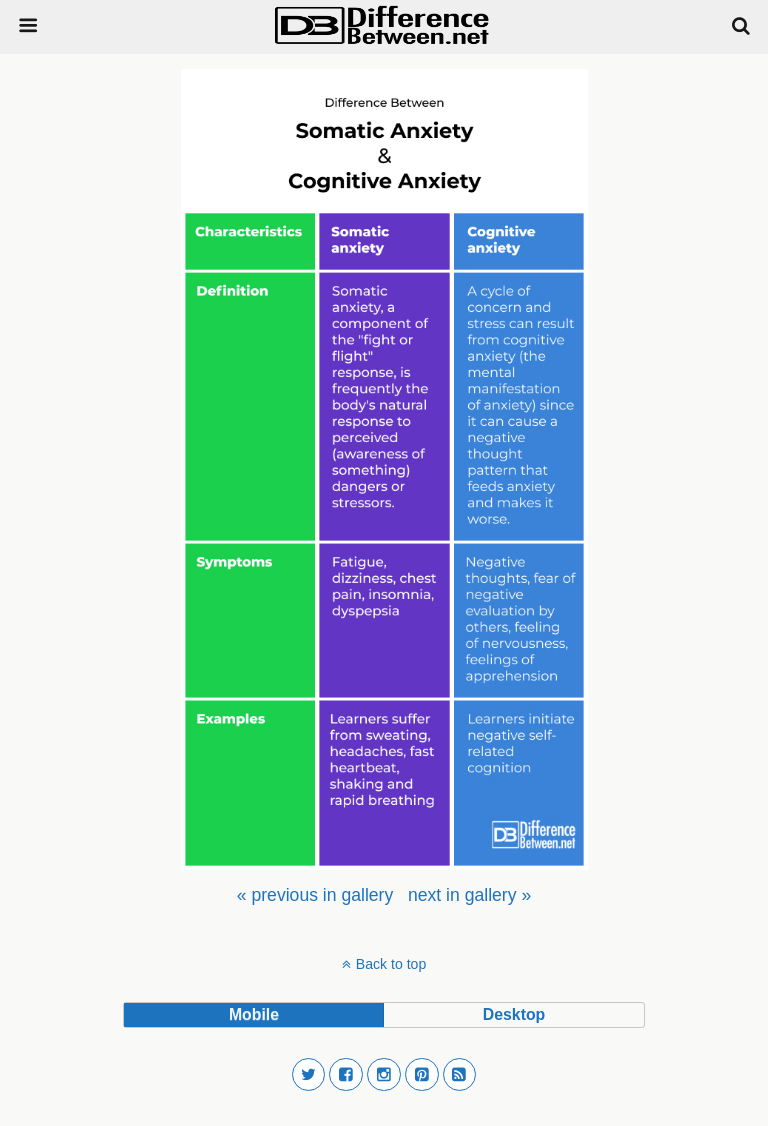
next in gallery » (469, 895)
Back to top (391, 964)
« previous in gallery (315, 895)
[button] (309, 1075)
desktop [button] (514, 1014)
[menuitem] (315, 895)
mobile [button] (254, 1014)
